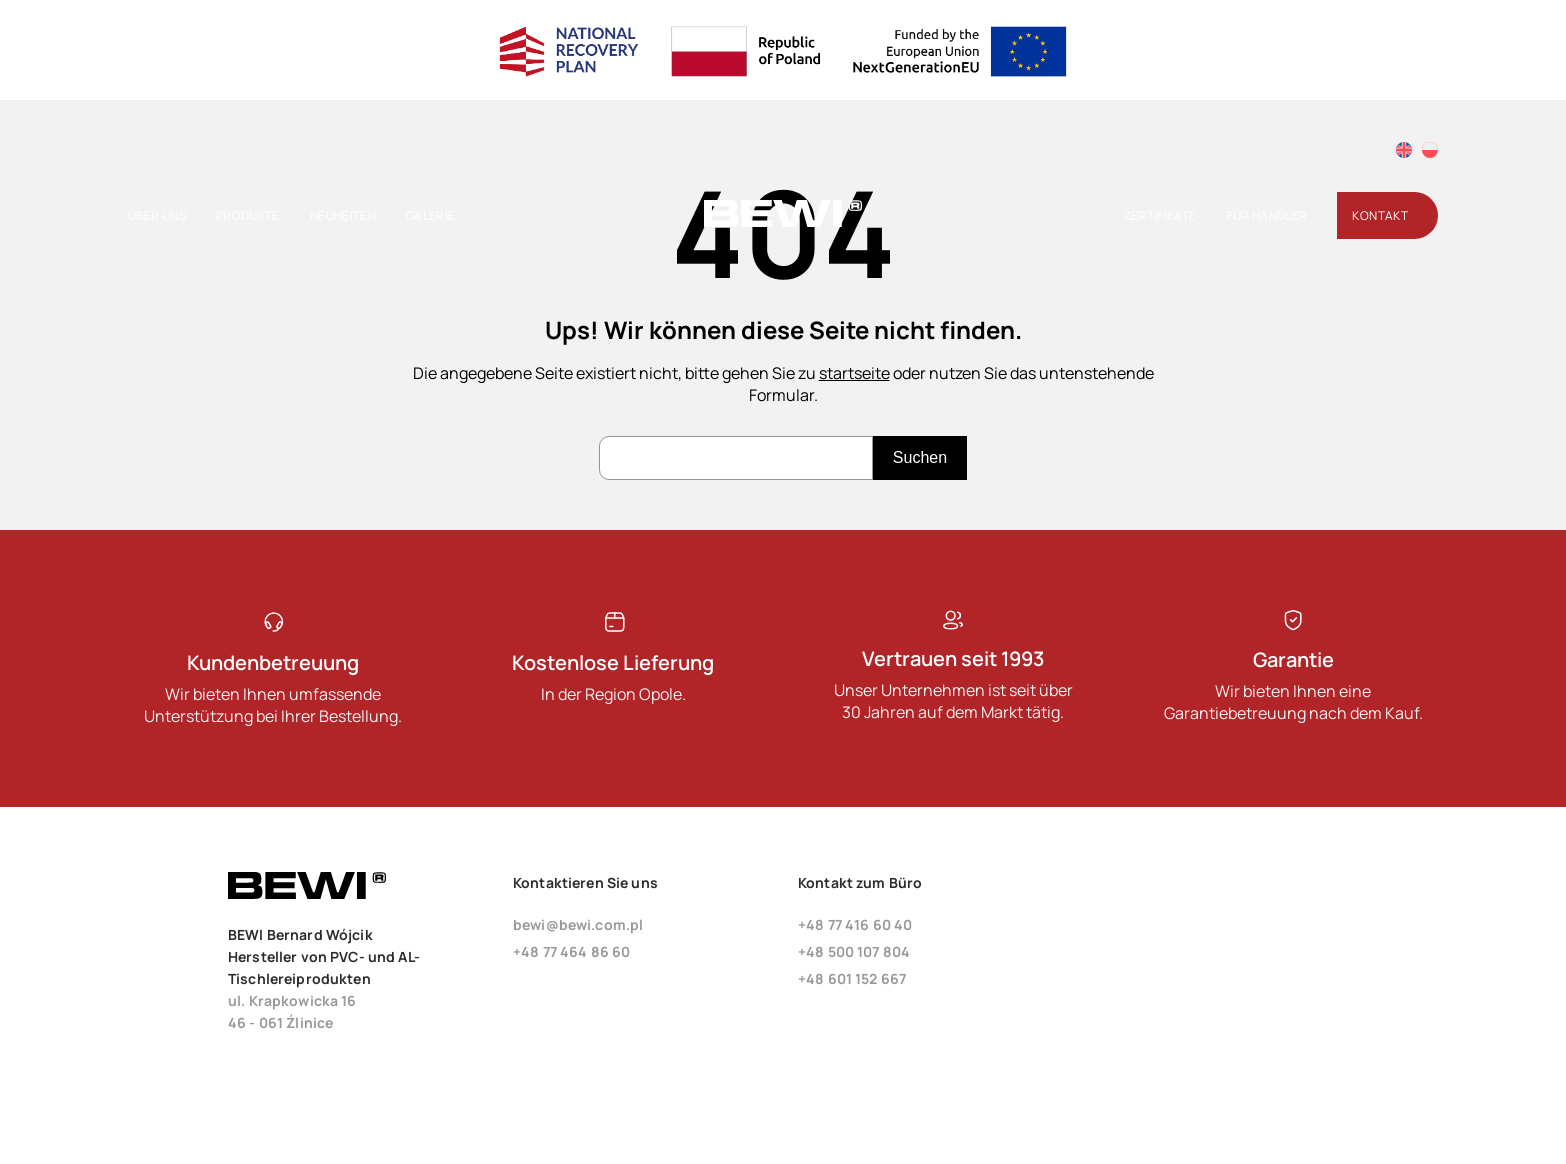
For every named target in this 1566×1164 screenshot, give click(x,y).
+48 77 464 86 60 (571, 951)
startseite (854, 373)
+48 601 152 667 (852, 978)
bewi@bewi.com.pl (578, 924)
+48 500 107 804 (854, 951)
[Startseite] (783, 222)
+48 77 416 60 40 (855, 924)
